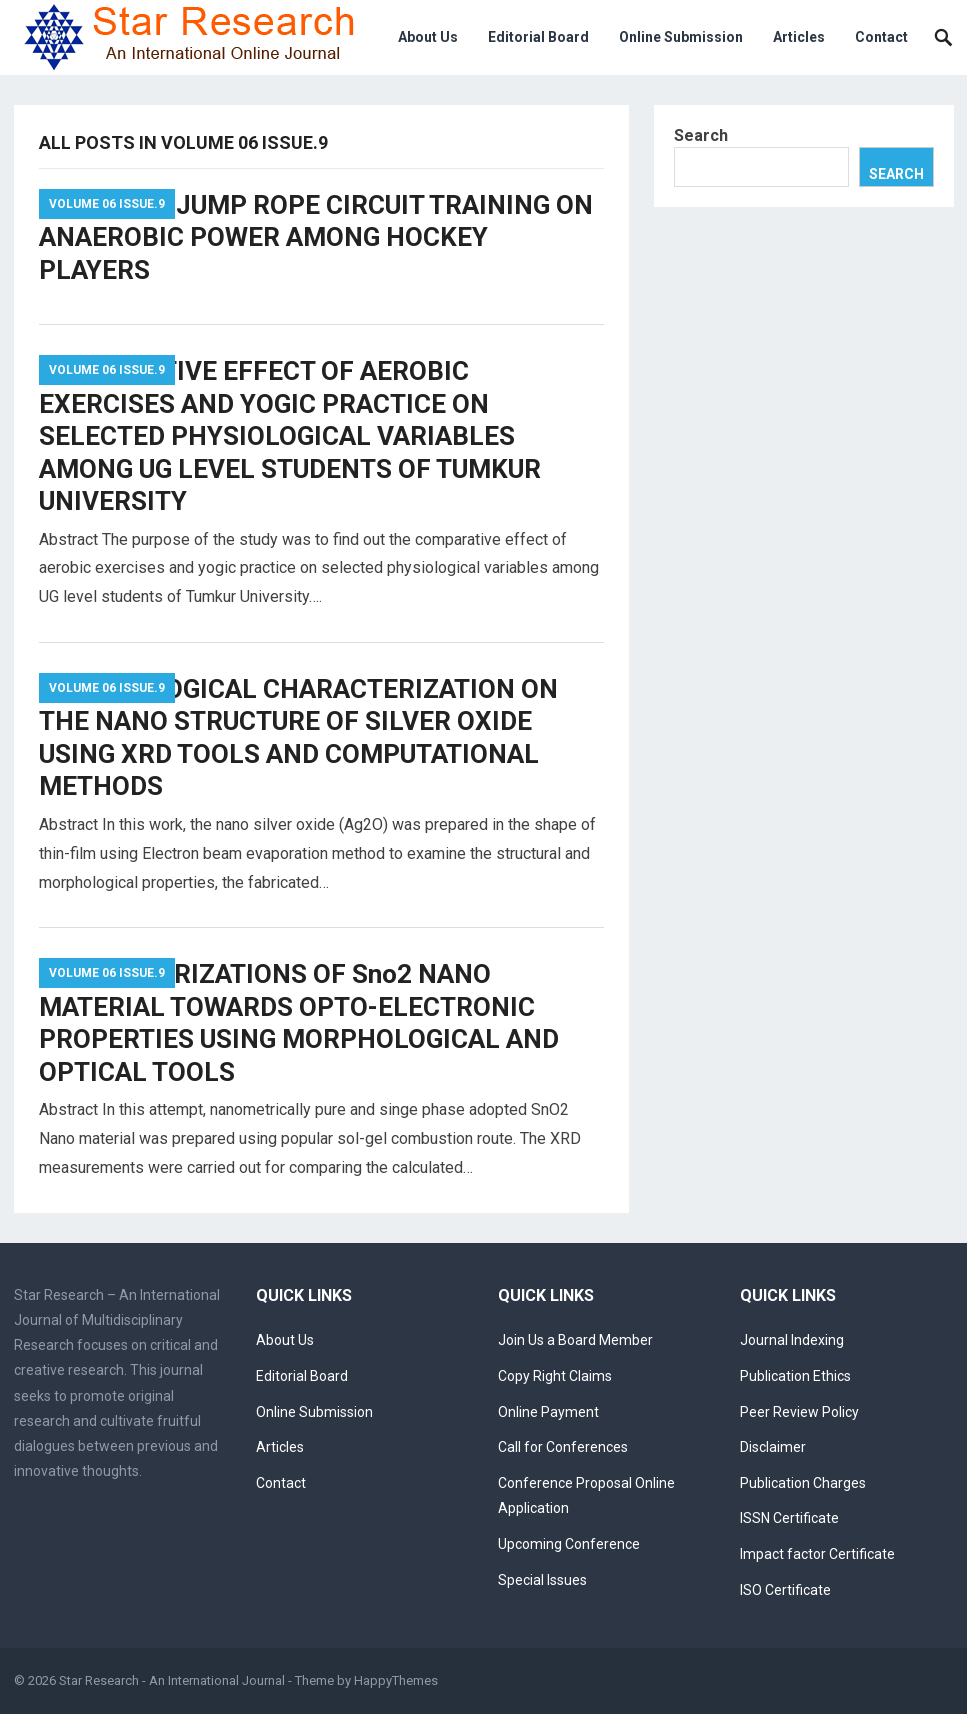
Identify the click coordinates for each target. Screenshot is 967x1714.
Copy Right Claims (555, 1376)
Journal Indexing (792, 1340)
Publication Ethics (795, 1376)
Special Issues (542, 1580)
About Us (428, 37)
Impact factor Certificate (817, 1554)
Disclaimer (773, 1447)
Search (701, 135)
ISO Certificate (785, 1590)
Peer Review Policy (799, 1412)
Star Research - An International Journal (172, 1680)
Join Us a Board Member (575, 1340)
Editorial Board (538, 37)
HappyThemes (396, 1680)
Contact (881, 37)
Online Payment (548, 1412)
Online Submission (681, 37)
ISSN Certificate (789, 1518)
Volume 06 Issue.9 (107, 204)
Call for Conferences (563, 1447)
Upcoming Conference (569, 1544)
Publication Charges (803, 1483)
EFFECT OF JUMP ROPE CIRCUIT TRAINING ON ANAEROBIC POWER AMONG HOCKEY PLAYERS (316, 237)
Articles (799, 37)
